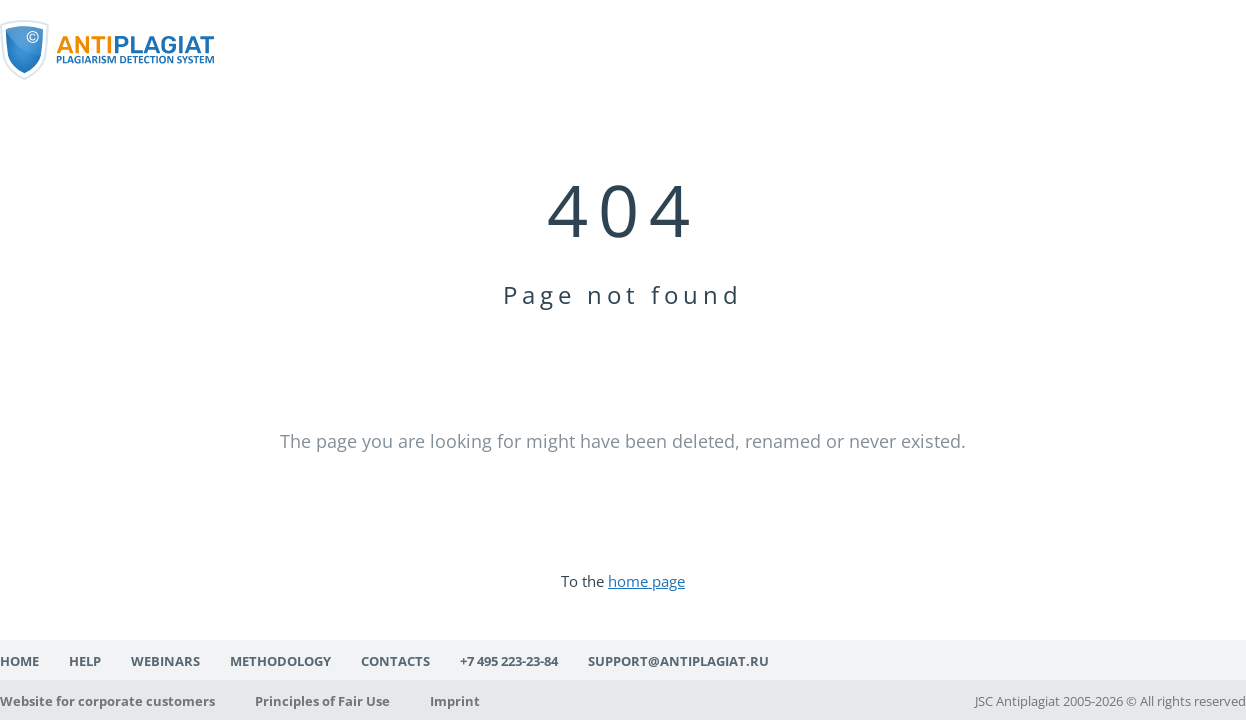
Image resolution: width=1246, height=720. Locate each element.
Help (85, 661)
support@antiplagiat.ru (678, 661)
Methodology (280, 661)
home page (646, 581)
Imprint (455, 701)
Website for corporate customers (107, 701)
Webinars (165, 661)
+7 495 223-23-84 (509, 661)
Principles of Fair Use (322, 701)
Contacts (395, 661)
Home (19, 661)
